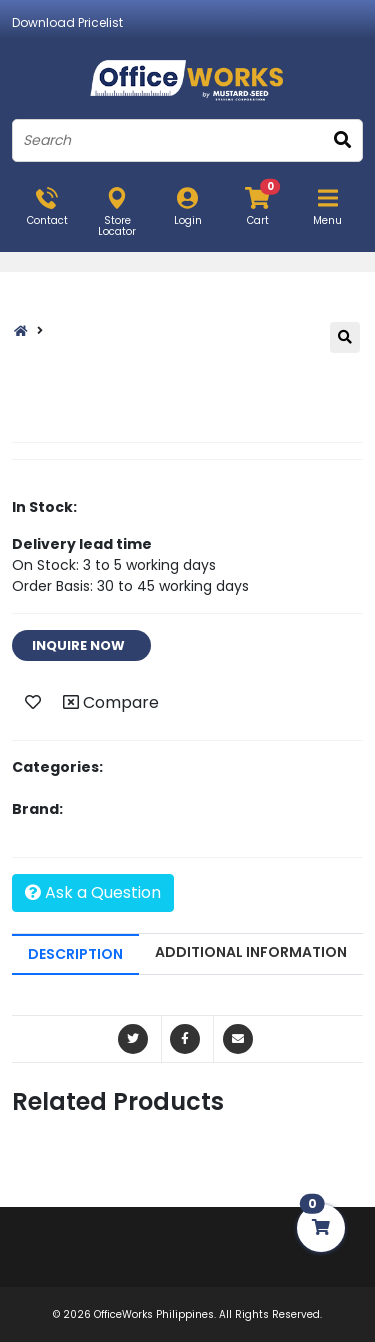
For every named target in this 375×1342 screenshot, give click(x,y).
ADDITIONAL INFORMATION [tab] (251, 952)
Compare (111, 702)
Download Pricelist (67, 22)
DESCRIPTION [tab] (75, 954)
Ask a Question (93, 892)
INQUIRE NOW (81, 645)
